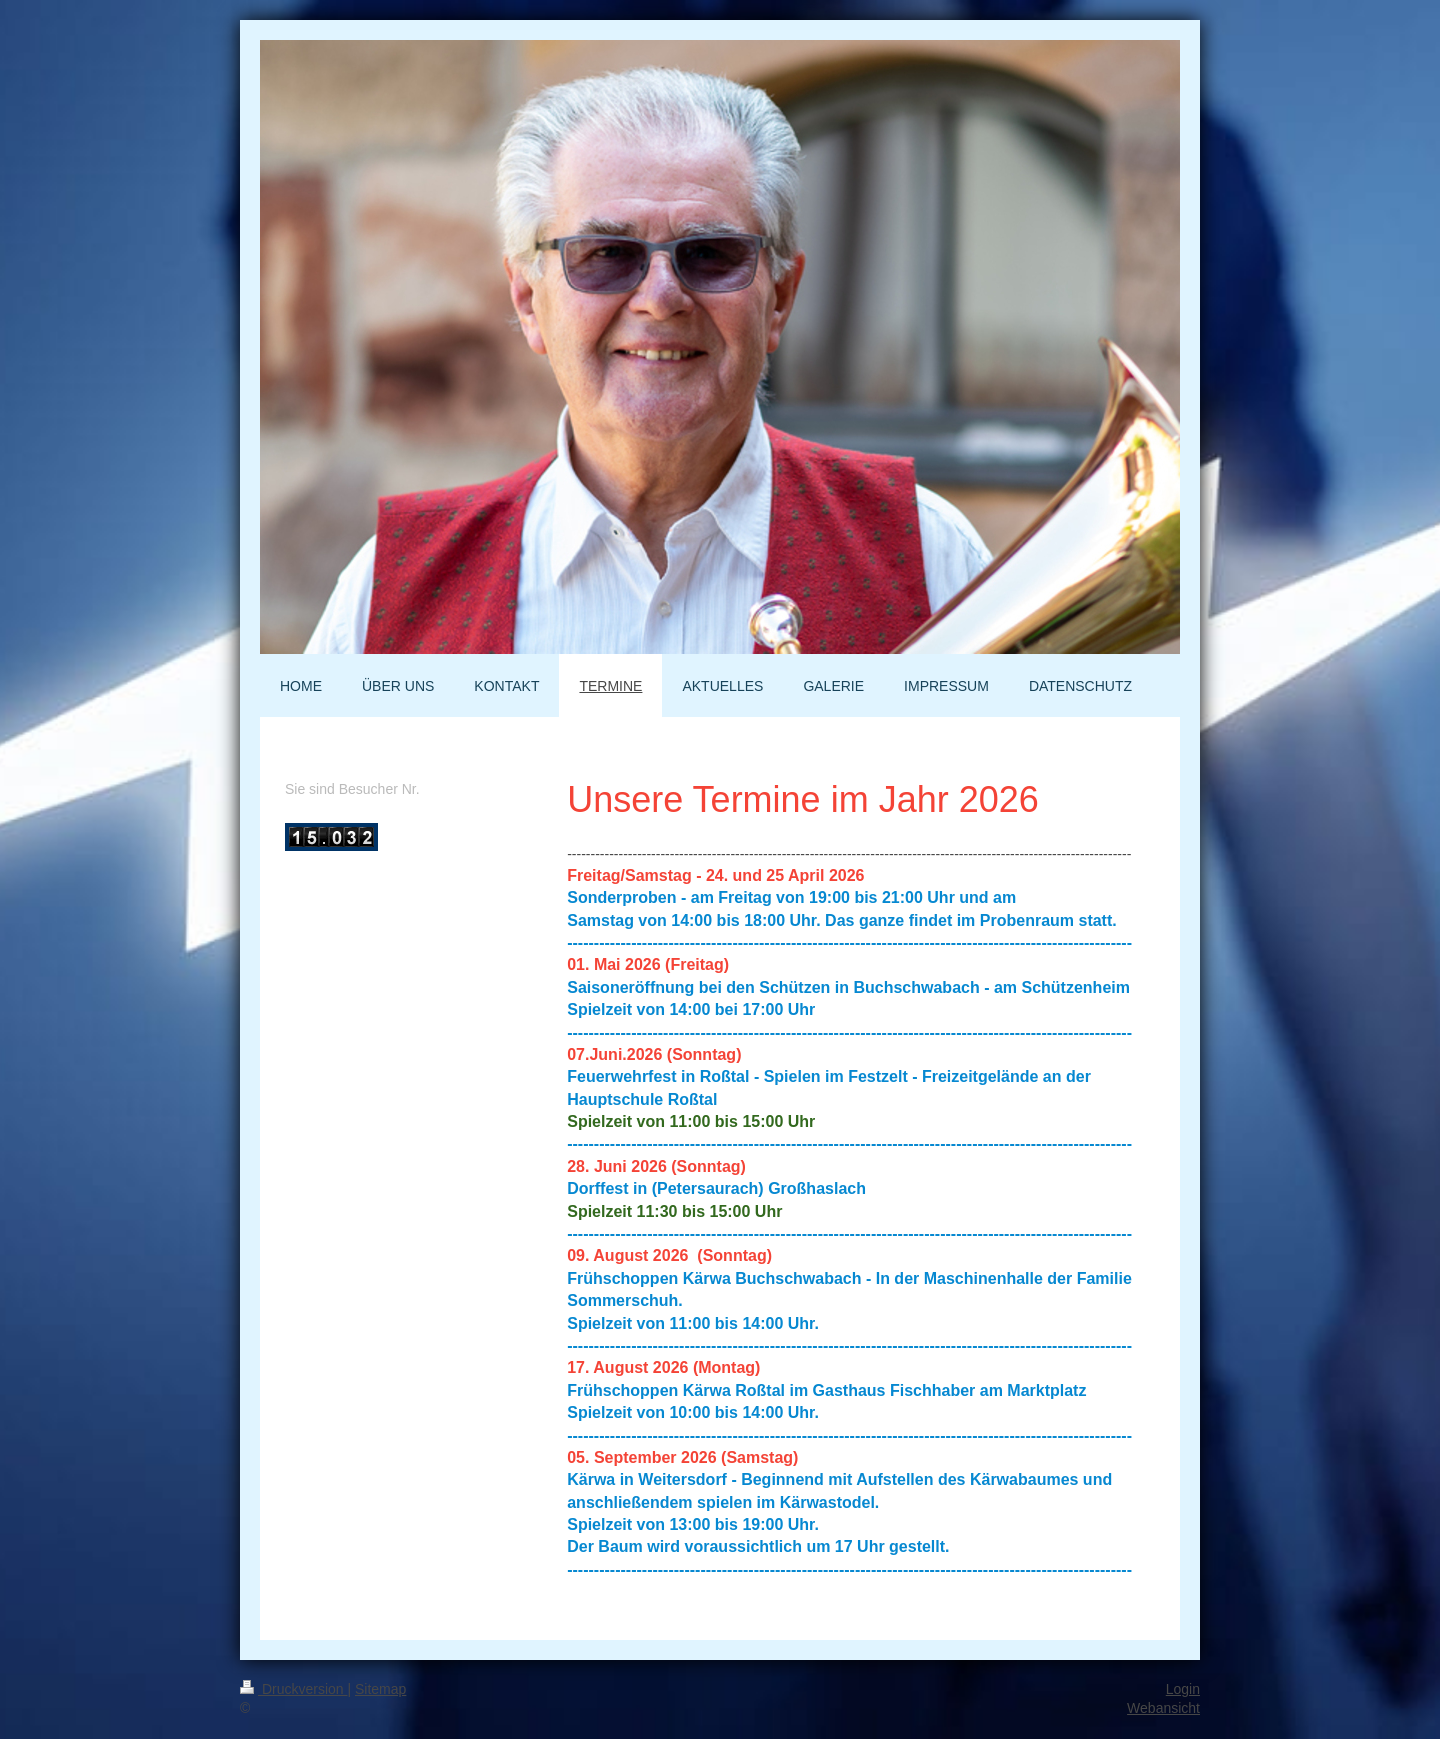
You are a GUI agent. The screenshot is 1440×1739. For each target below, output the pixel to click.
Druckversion (293, 1689)
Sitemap (380, 1689)
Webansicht (1163, 1708)
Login (1183, 1689)
